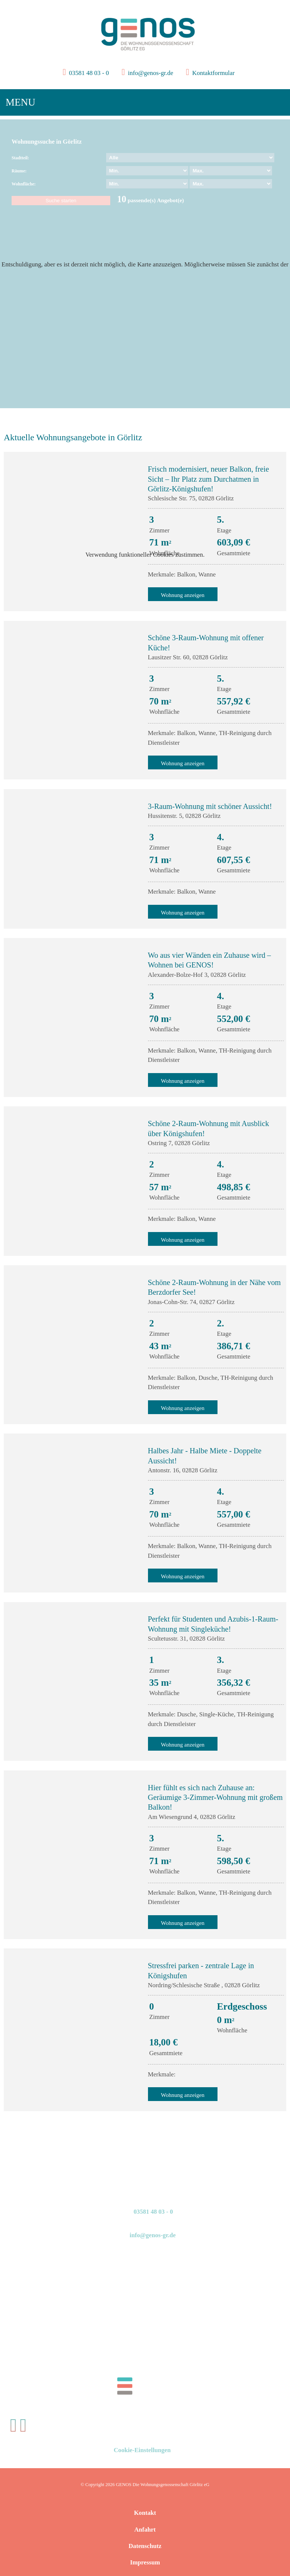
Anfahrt (144, 2529)
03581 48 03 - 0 (88, 72)
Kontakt (145, 2512)
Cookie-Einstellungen (142, 2450)
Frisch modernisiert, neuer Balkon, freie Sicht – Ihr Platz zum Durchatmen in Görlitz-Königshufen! (208, 479)
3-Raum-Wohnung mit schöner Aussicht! (210, 806)
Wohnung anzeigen (183, 763)
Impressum (145, 2562)
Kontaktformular (213, 72)
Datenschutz (145, 2546)
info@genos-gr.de (150, 72)
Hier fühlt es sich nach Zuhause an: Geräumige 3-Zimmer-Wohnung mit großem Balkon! (215, 1797)
